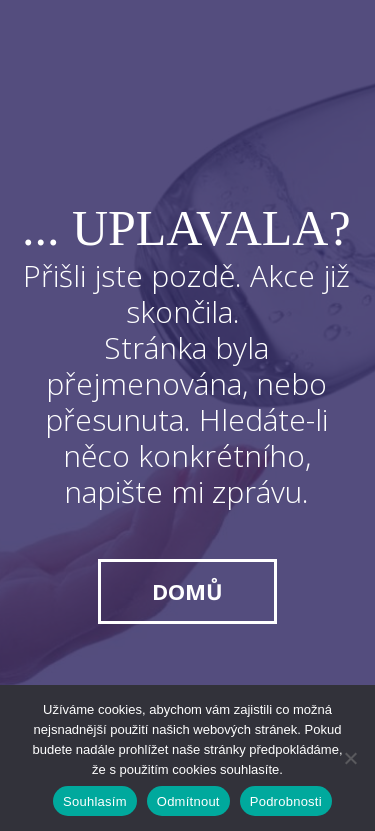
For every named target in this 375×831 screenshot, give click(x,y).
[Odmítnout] (350, 758)
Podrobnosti (286, 801)
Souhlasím (95, 801)
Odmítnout (188, 801)
